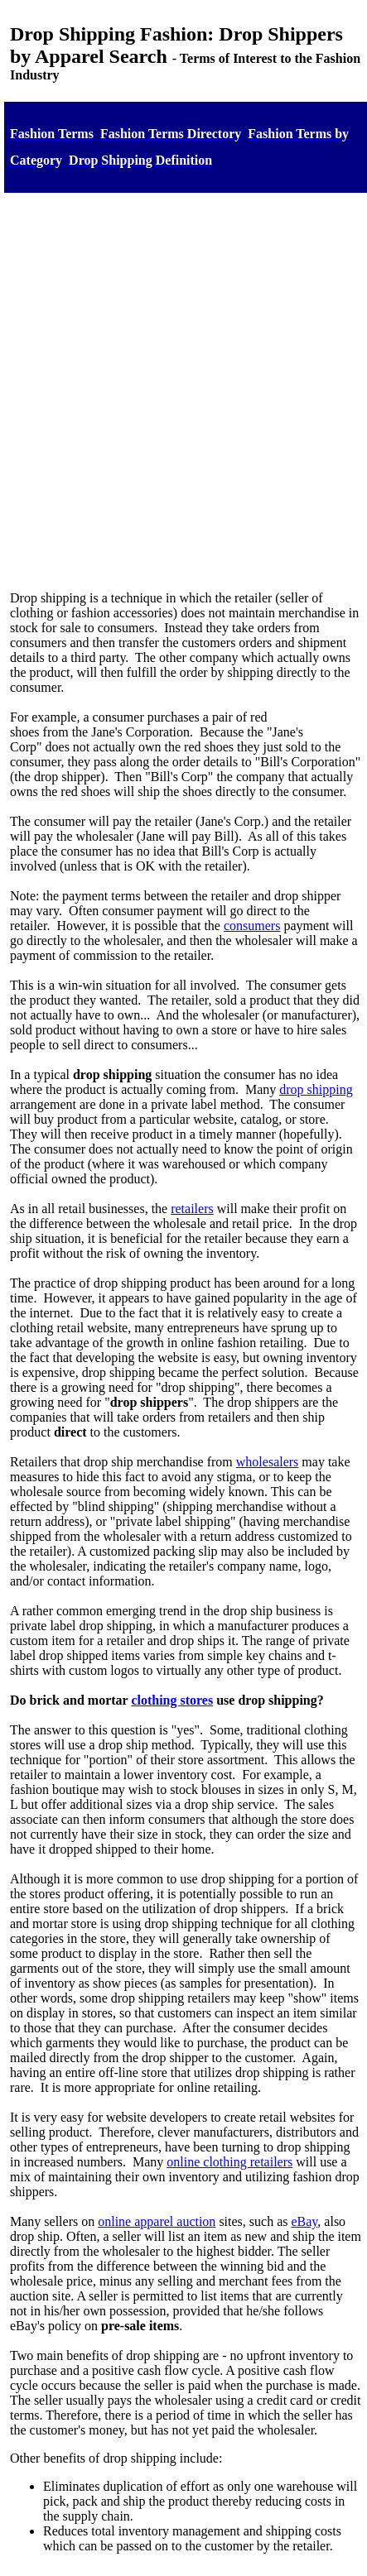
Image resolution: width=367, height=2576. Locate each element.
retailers (192, 1209)
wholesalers (267, 1462)
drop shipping (315, 1089)
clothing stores (172, 1700)
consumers (252, 926)
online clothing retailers (229, 2162)
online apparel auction (156, 2221)
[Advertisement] (180, 387)
